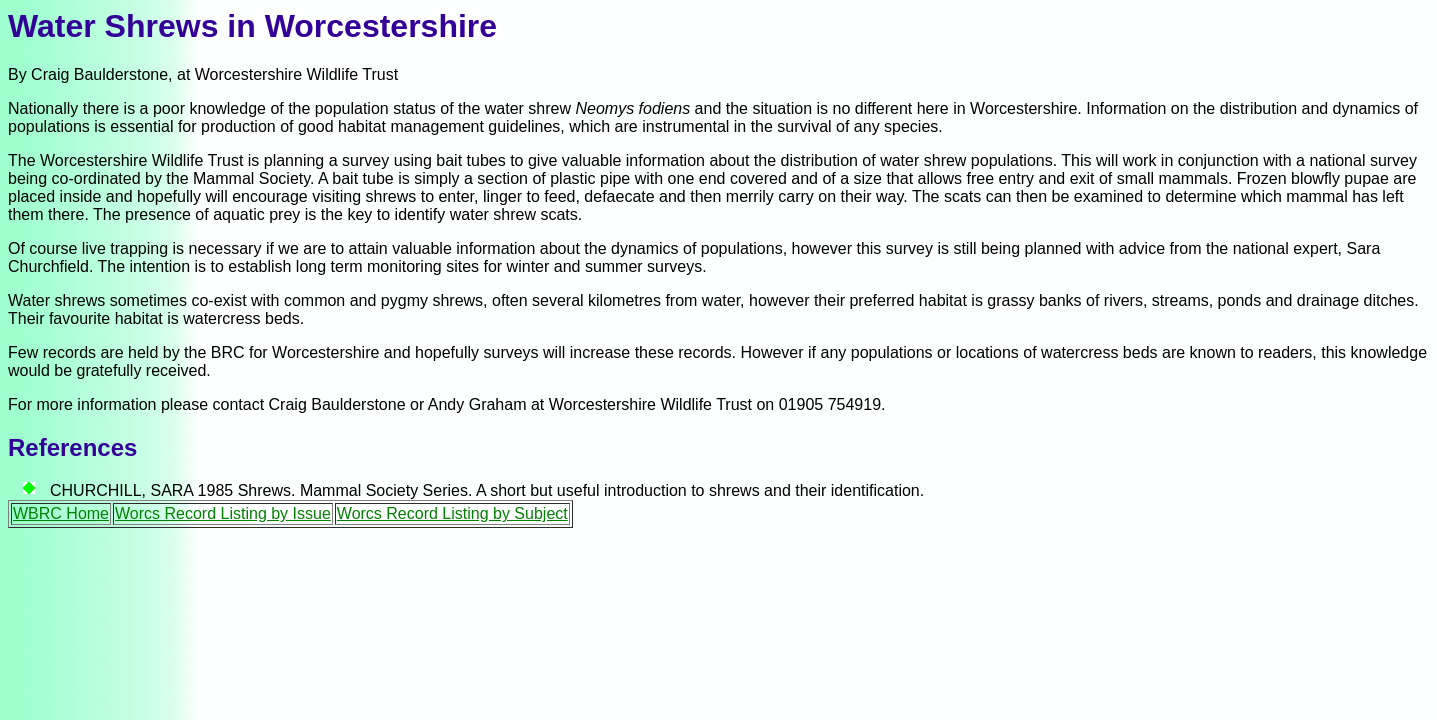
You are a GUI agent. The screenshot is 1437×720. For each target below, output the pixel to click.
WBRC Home (61, 513)
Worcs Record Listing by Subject (452, 513)
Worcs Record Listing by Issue (223, 513)
